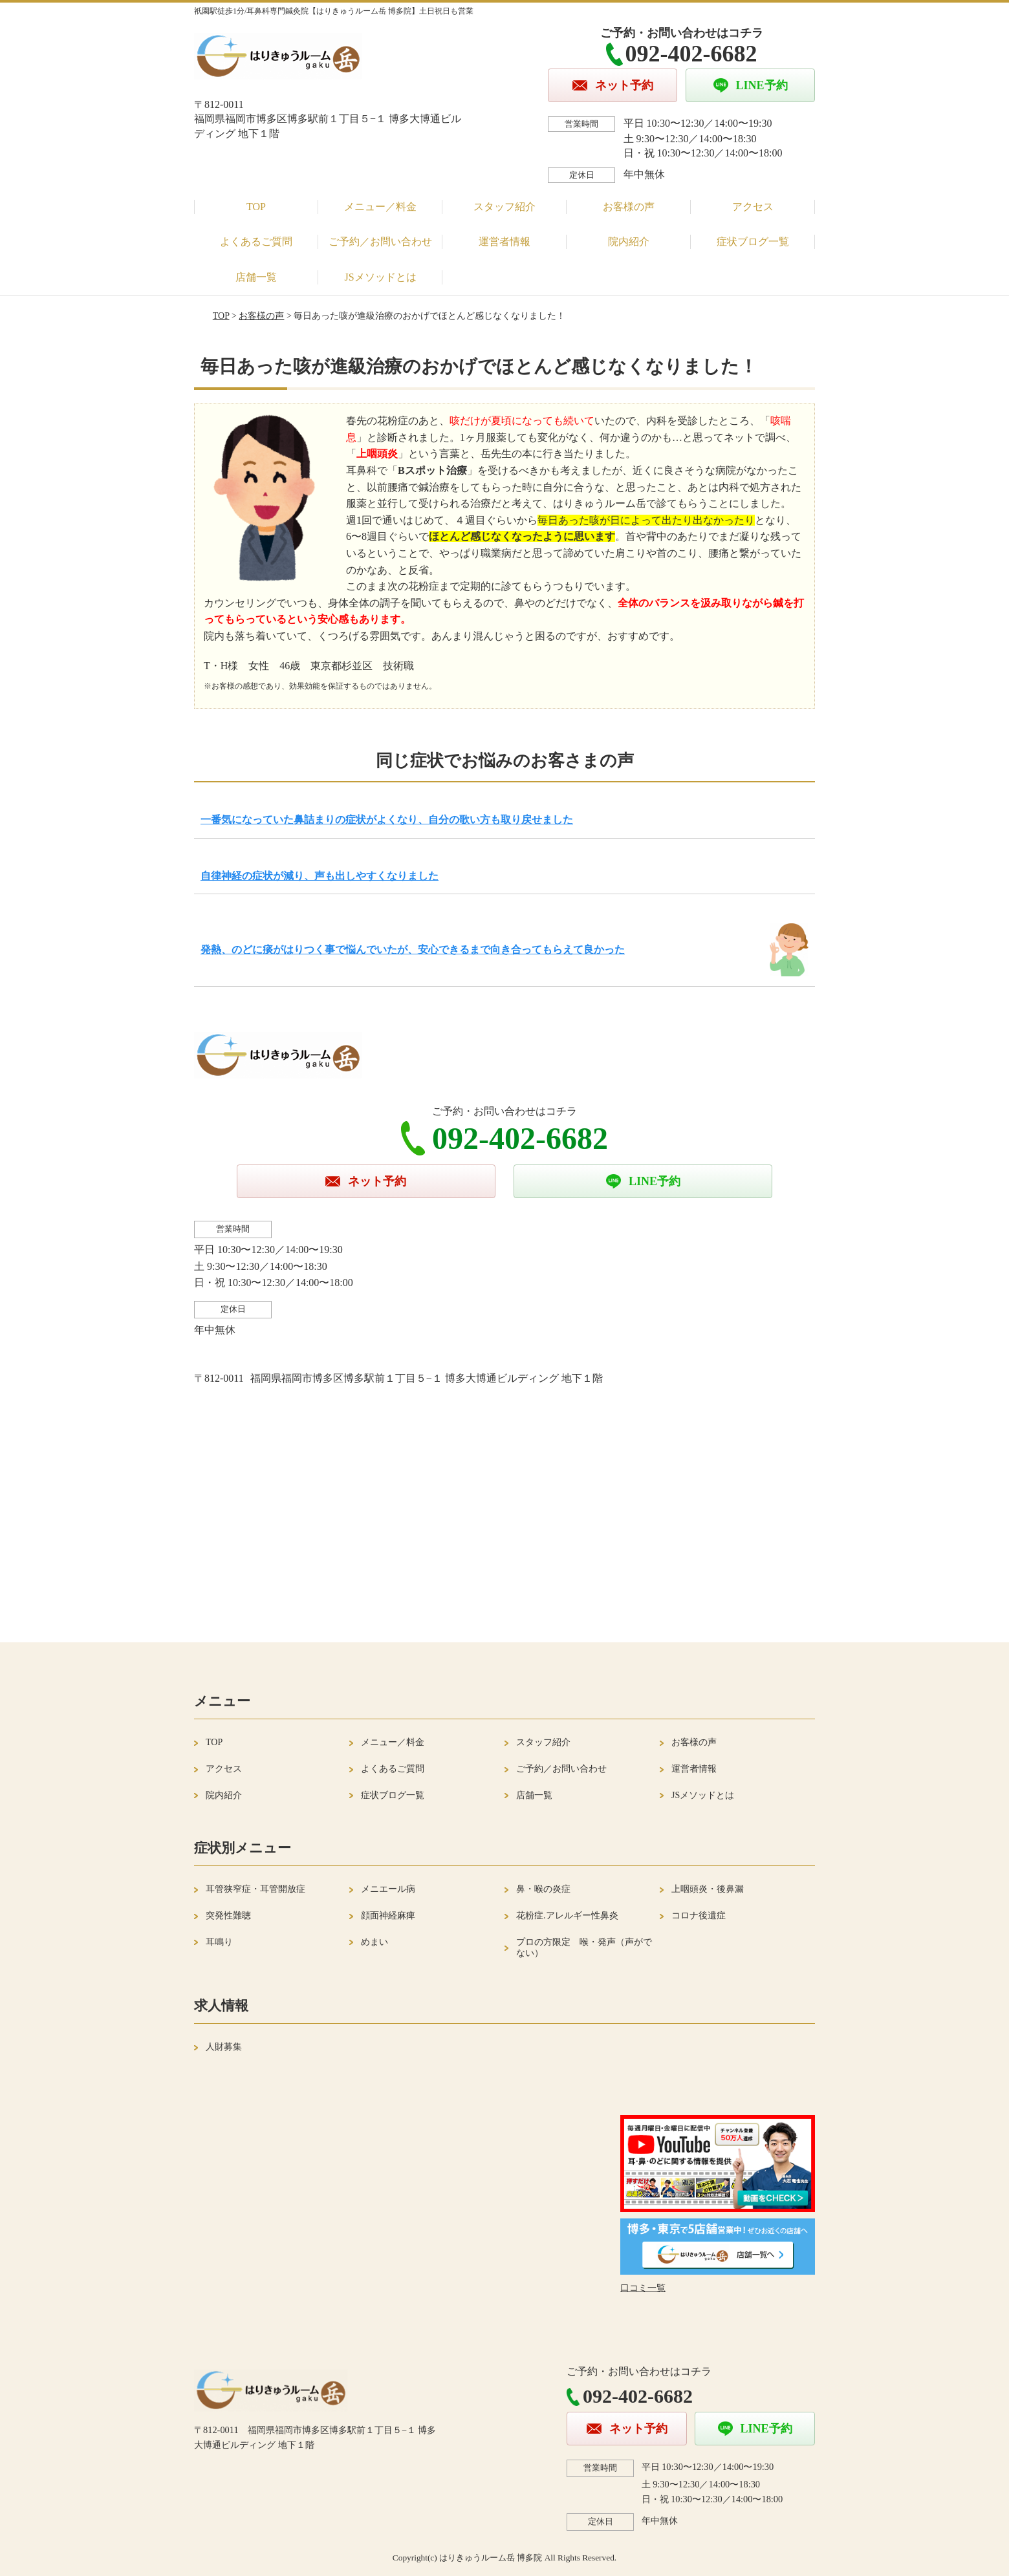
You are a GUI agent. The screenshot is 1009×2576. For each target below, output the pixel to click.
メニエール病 (388, 1889)
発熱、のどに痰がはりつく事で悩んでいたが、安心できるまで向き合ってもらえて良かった (413, 949)
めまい (374, 1942)
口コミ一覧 (643, 2288)
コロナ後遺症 (698, 1915)
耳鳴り (219, 1942)
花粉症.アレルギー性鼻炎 (567, 1915)
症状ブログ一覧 (753, 241)
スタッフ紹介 (504, 206)
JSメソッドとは (380, 277)
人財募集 (224, 2047)
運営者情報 (504, 241)
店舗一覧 (256, 277)
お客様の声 (629, 206)
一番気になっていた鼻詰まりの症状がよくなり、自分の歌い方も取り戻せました (387, 819)
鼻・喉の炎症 (543, 1889)
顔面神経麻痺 (388, 1915)
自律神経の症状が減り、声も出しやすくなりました (320, 875)
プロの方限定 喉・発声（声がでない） (584, 1947)
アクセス (753, 206)
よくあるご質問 (256, 241)
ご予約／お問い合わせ (380, 241)
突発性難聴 (228, 1915)
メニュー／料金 (380, 206)
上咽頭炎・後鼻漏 (707, 1889)
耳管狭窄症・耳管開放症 (255, 1889)
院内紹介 (628, 241)
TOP (256, 206)
